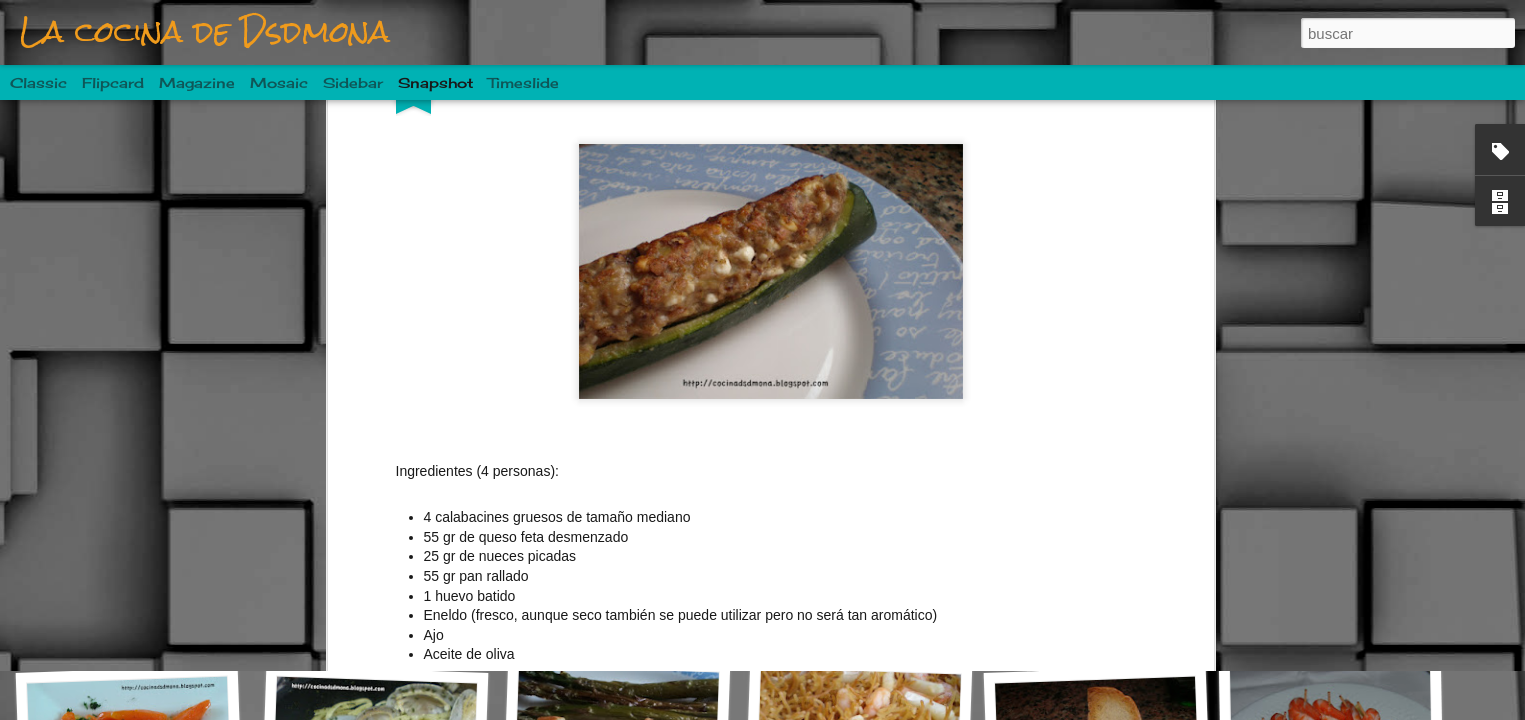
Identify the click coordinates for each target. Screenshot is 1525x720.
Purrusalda (1334, 616)
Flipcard (113, 82)
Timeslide (523, 82)
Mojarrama (134, 627)
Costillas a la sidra (622, 616)
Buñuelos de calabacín (1111, 617)
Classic (38, 82)
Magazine (197, 82)
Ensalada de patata (862, 628)
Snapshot (435, 82)
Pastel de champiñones (393, 619)
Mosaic (279, 82)
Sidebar (353, 82)
